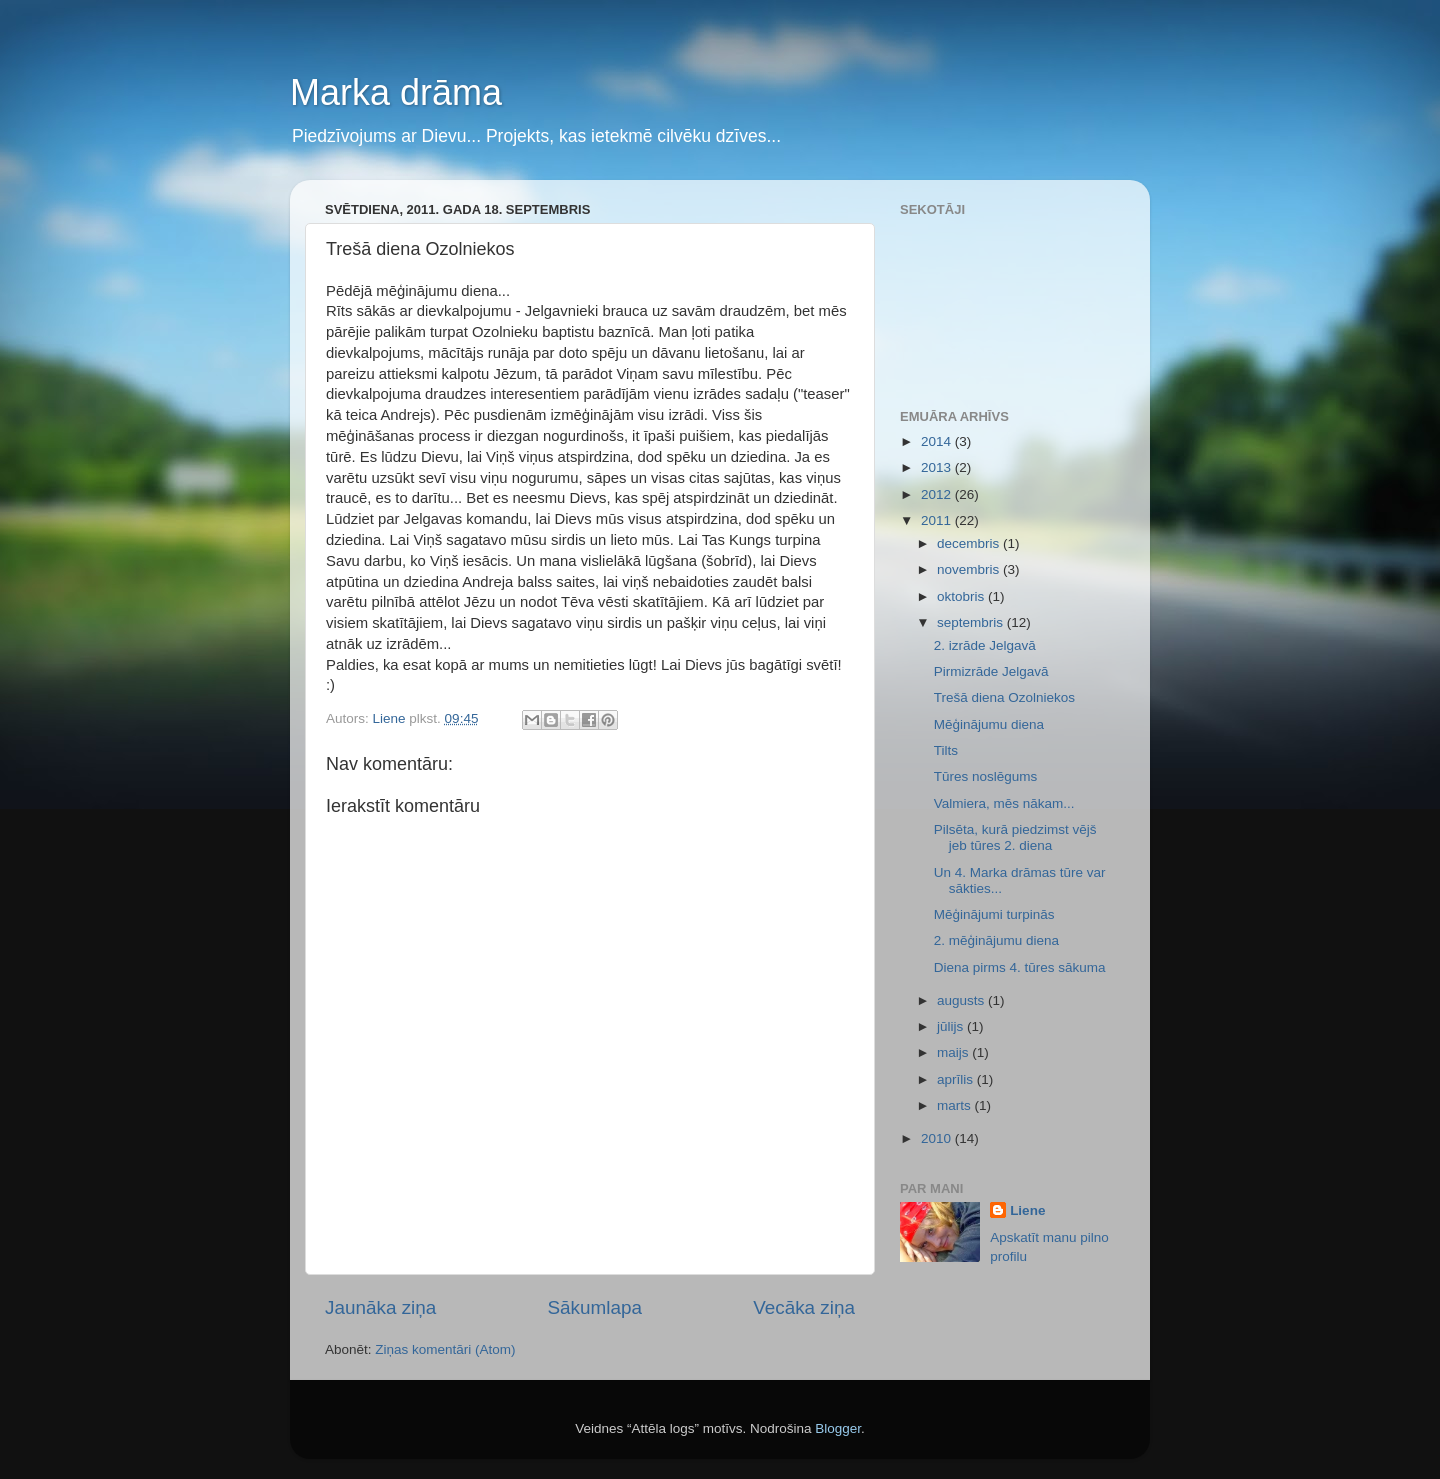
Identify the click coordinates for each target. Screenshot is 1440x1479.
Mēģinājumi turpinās (994, 914)
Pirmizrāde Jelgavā (991, 671)
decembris (970, 543)
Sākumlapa (594, 1307)
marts (956, 1105)
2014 (938, 441)
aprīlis (957, 1079)
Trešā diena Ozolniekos (1004, 697)
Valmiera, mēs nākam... (1004, 803)
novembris (970, 569)
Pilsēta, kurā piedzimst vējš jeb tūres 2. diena (1015, 837)
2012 (938, 494)
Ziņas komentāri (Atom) (445, 1349)
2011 (938, 520)
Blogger (838, 1428)
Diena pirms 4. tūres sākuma (1020, 967)
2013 (938, 467)
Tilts (946, 750)
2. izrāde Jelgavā (985, 645)
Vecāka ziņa (804, 1307)
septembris (972, 622)
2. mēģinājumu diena (996, 940)
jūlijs (952, 1026)
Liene (1027, 1210)
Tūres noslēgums (986, 776)
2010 (938, 1138)
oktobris (962, 596)
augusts (962, 1000)
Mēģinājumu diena (989, 724)
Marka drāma (396, 92)
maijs (954, 1052)
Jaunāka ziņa (380, 1307)
